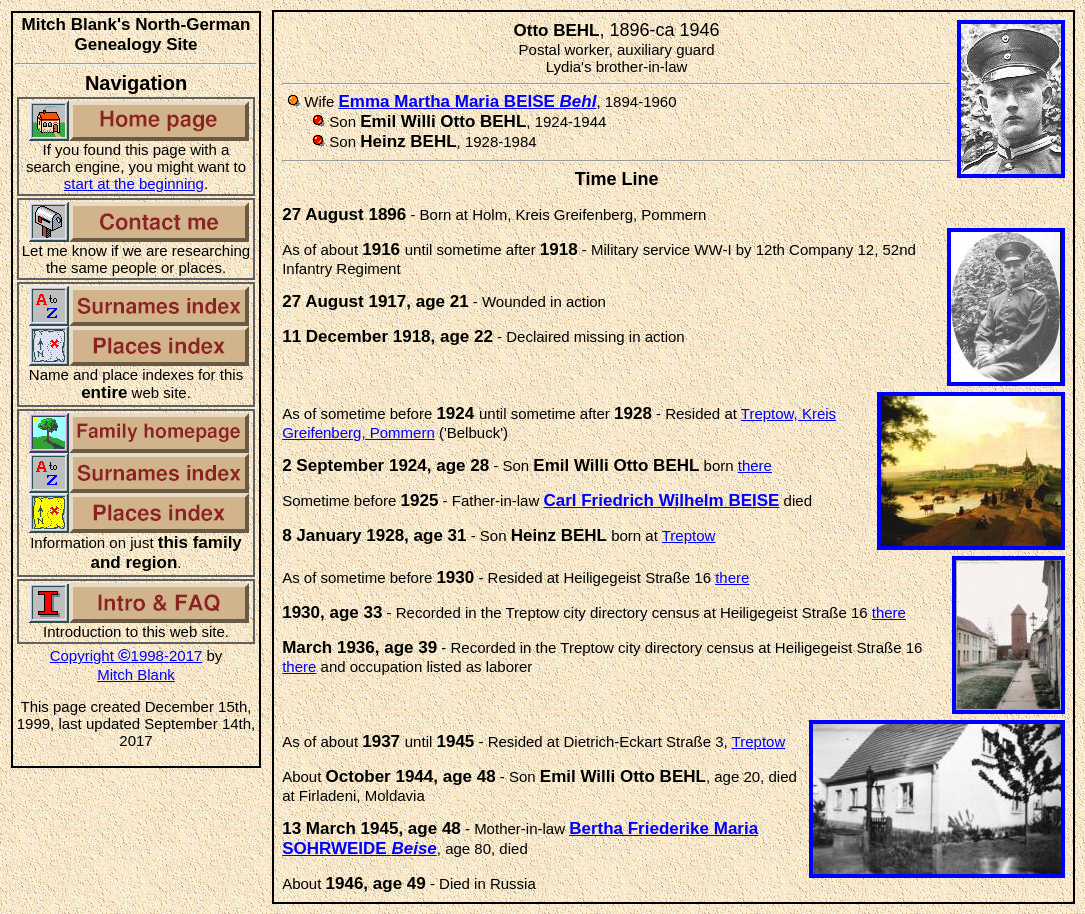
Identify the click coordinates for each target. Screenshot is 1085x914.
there (755, 465)
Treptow (689, 535)
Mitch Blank (136, 674)
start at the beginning (134, 183)
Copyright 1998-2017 (126, 655)
